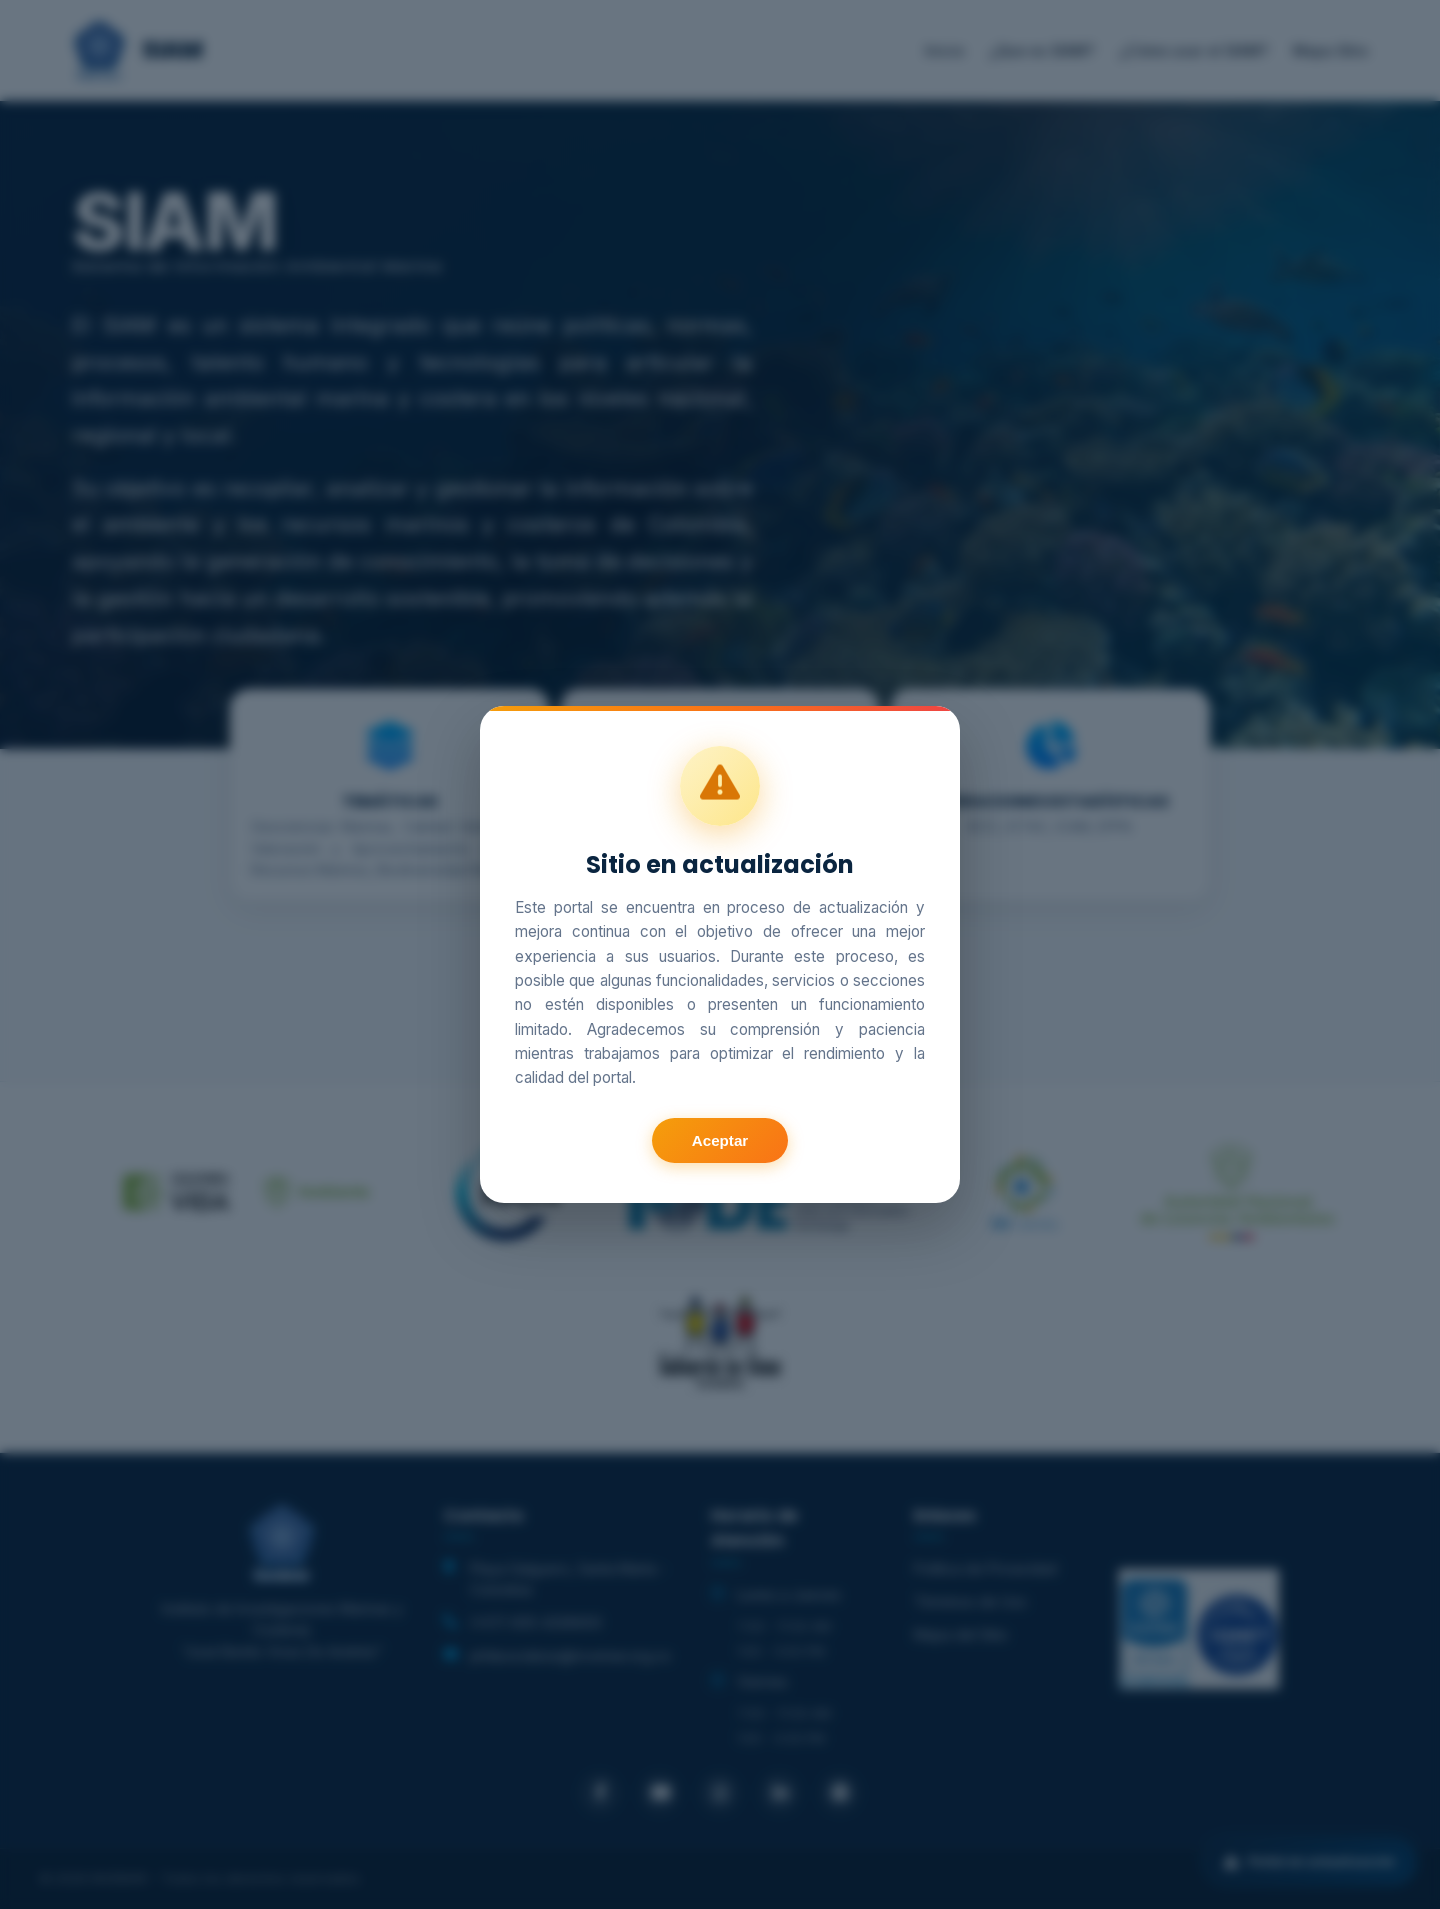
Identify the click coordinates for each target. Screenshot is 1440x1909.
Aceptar (720, 1140)
